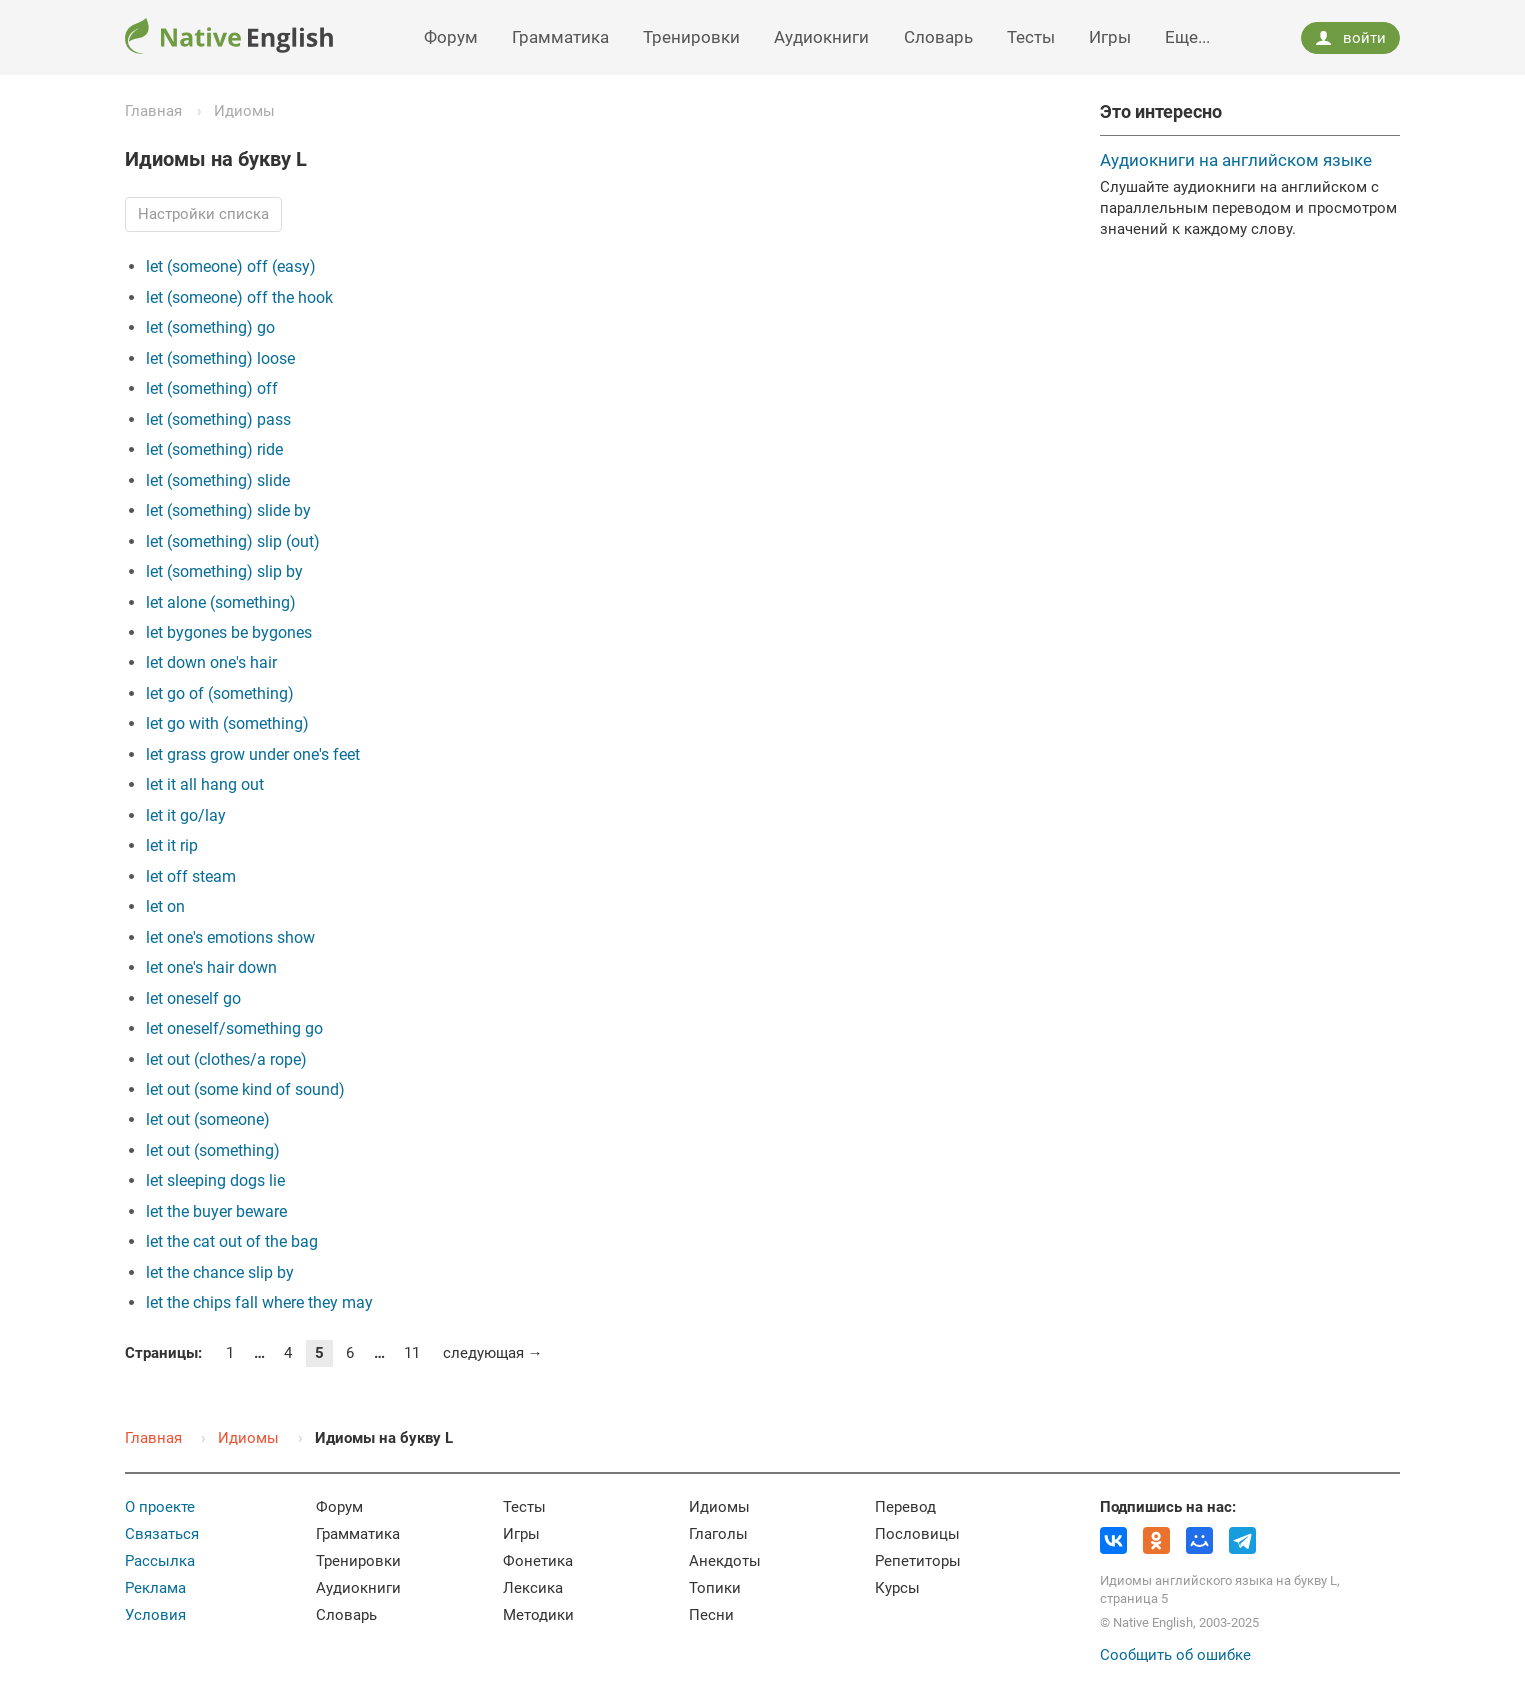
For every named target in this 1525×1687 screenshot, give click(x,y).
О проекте (160, 1507)
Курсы (897, 1588)
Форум (451, 37)
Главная (153, 111)
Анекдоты (725, 1561)
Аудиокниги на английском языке (1236, 160)
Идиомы (244, 111)
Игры (1110, 37)
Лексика (533, 1588)
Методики (538, 1615)
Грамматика (560, 37)
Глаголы (718, 1534)
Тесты (1031, 37)
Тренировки (691, 37)
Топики (715, 1588)
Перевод (905, 1507)
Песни (711, 1615)
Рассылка (160, 1561)
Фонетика (538, 1561)
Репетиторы (918, 1561)
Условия (155, 1615)
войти (1350, 38)
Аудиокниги (821, 37)
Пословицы (917, 1534)
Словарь (938, 37)
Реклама (155, 1588)
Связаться (162, 1534)
